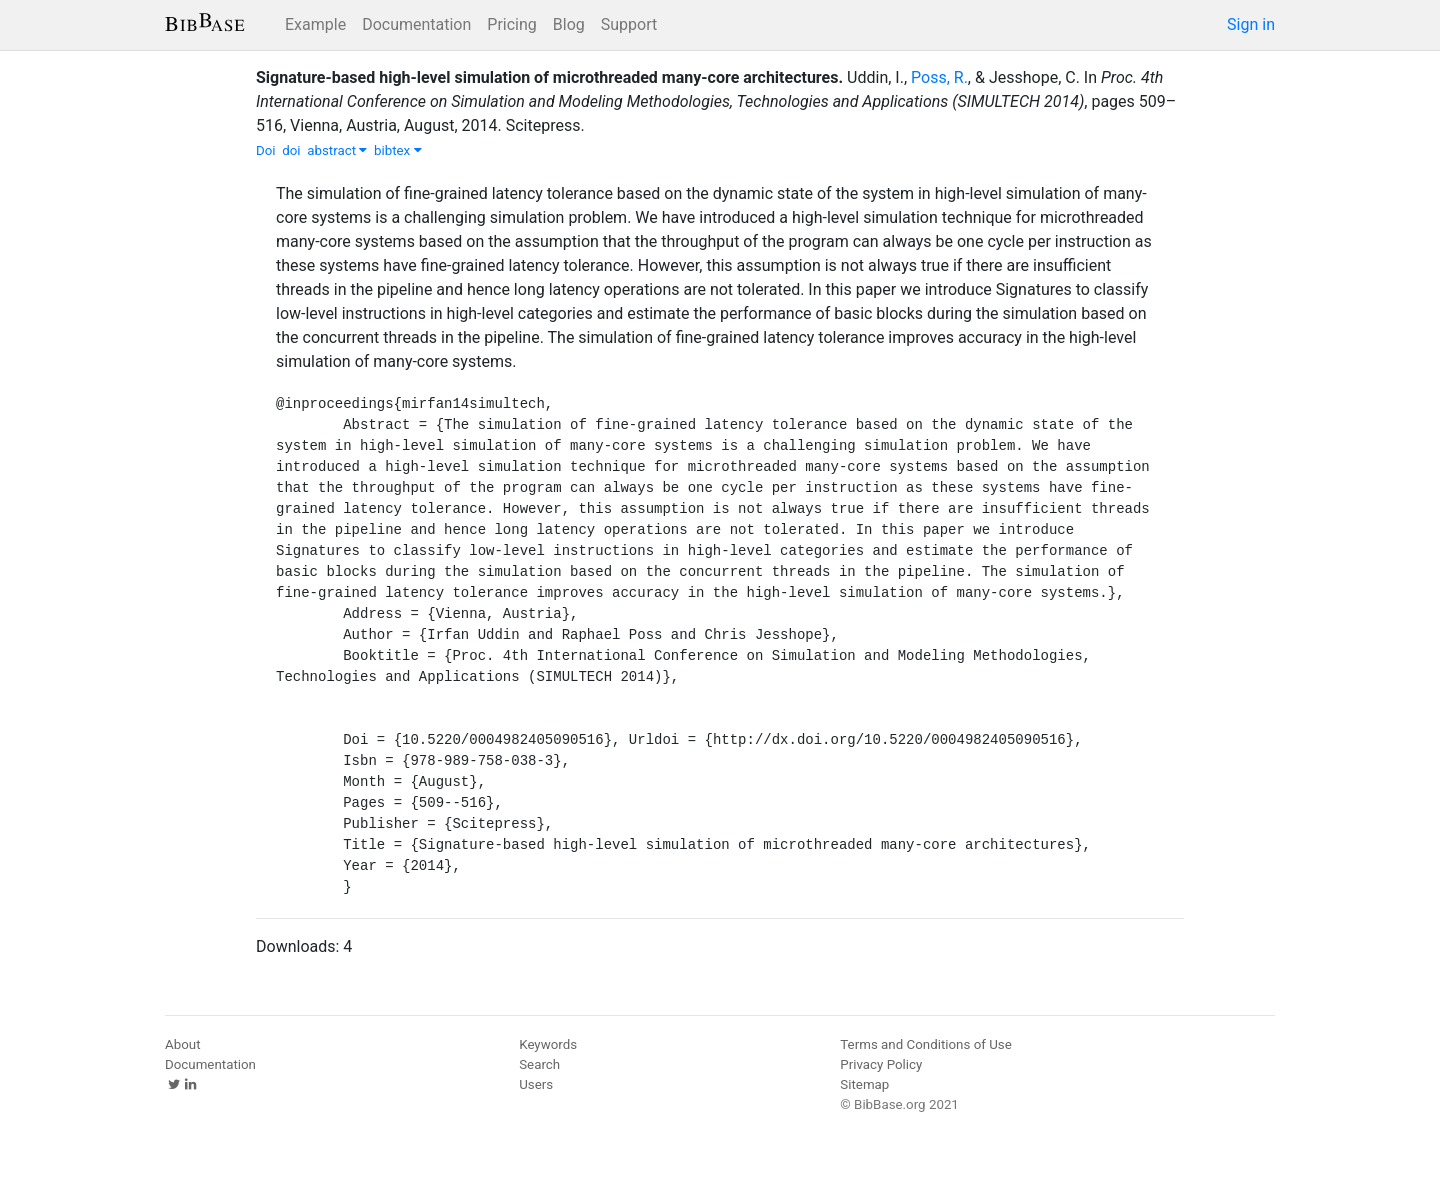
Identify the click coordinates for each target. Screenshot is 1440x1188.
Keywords (548, 1044)
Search (539, 1064)
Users (536, 1084)
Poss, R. (939, 77)
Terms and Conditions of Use (925, 1044)
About (183, 1044)
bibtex (398, 150)
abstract (337, 150)
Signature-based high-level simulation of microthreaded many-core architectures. (549, 77)
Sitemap (864, 1084)
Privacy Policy (881, 1064)
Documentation (416, 24)
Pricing (512, 24)
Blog (569, 24)
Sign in (1251, 24)
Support (629, 24)
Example (315, 24)
